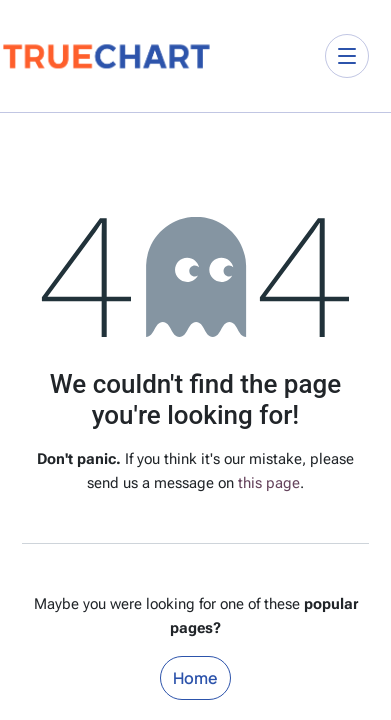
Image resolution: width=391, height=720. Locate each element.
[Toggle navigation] (347, 56)
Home (195, 678)
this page (269, 483)
